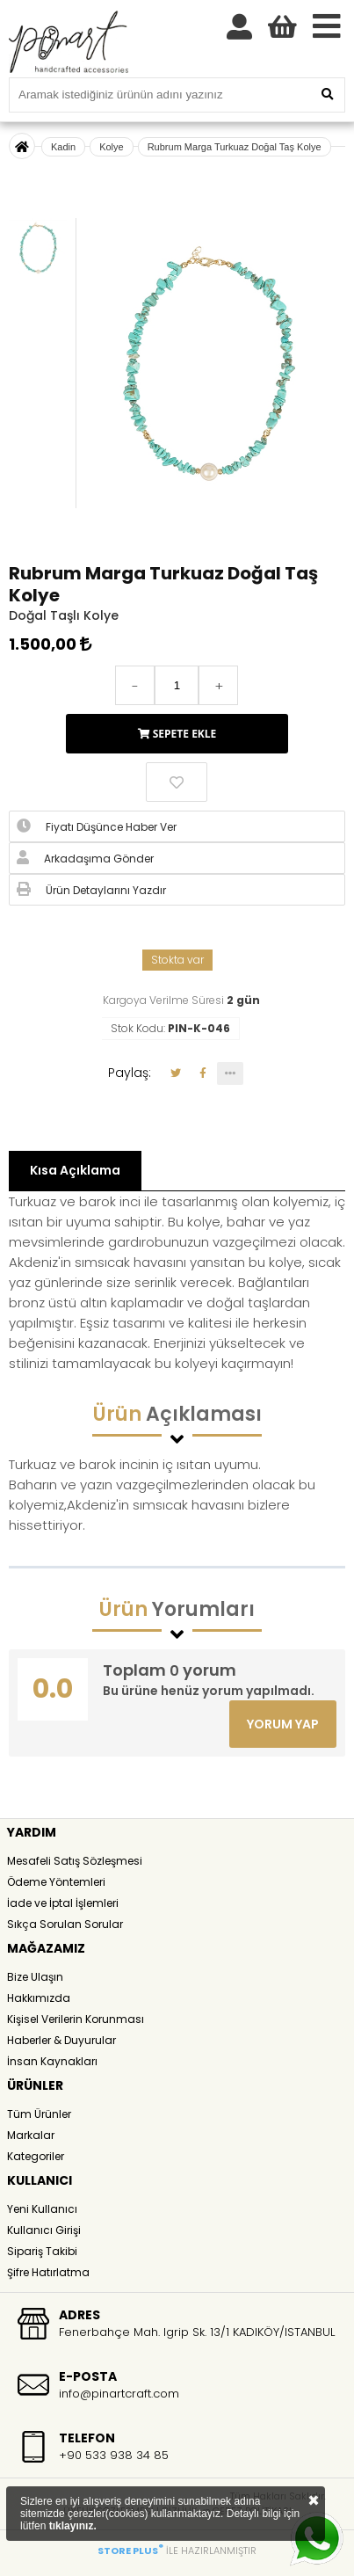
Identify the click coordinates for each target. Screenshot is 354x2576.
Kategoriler (35, 2156)
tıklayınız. (73, 2526)
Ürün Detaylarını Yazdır (91, 890)
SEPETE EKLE (177, 733)
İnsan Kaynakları (52, 2061)
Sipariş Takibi (42, 2251)
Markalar (30, 2135)
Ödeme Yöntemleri (56, 1881)
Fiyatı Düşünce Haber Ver (97, 826)
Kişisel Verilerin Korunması (75, 2019)
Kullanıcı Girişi (44, 2230)
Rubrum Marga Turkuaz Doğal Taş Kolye (234, 147)
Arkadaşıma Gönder (85, 858)
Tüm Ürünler (39, 2114)
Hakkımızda (38, 1997)
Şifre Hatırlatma (48, 2272)
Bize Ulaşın (35, 1976)
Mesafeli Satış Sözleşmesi (74, 1860)
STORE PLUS (130, 2550)
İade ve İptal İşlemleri (63, 1903)
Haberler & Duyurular (61, 2040)
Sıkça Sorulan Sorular (65, 1924)
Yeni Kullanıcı (42, 2208)
